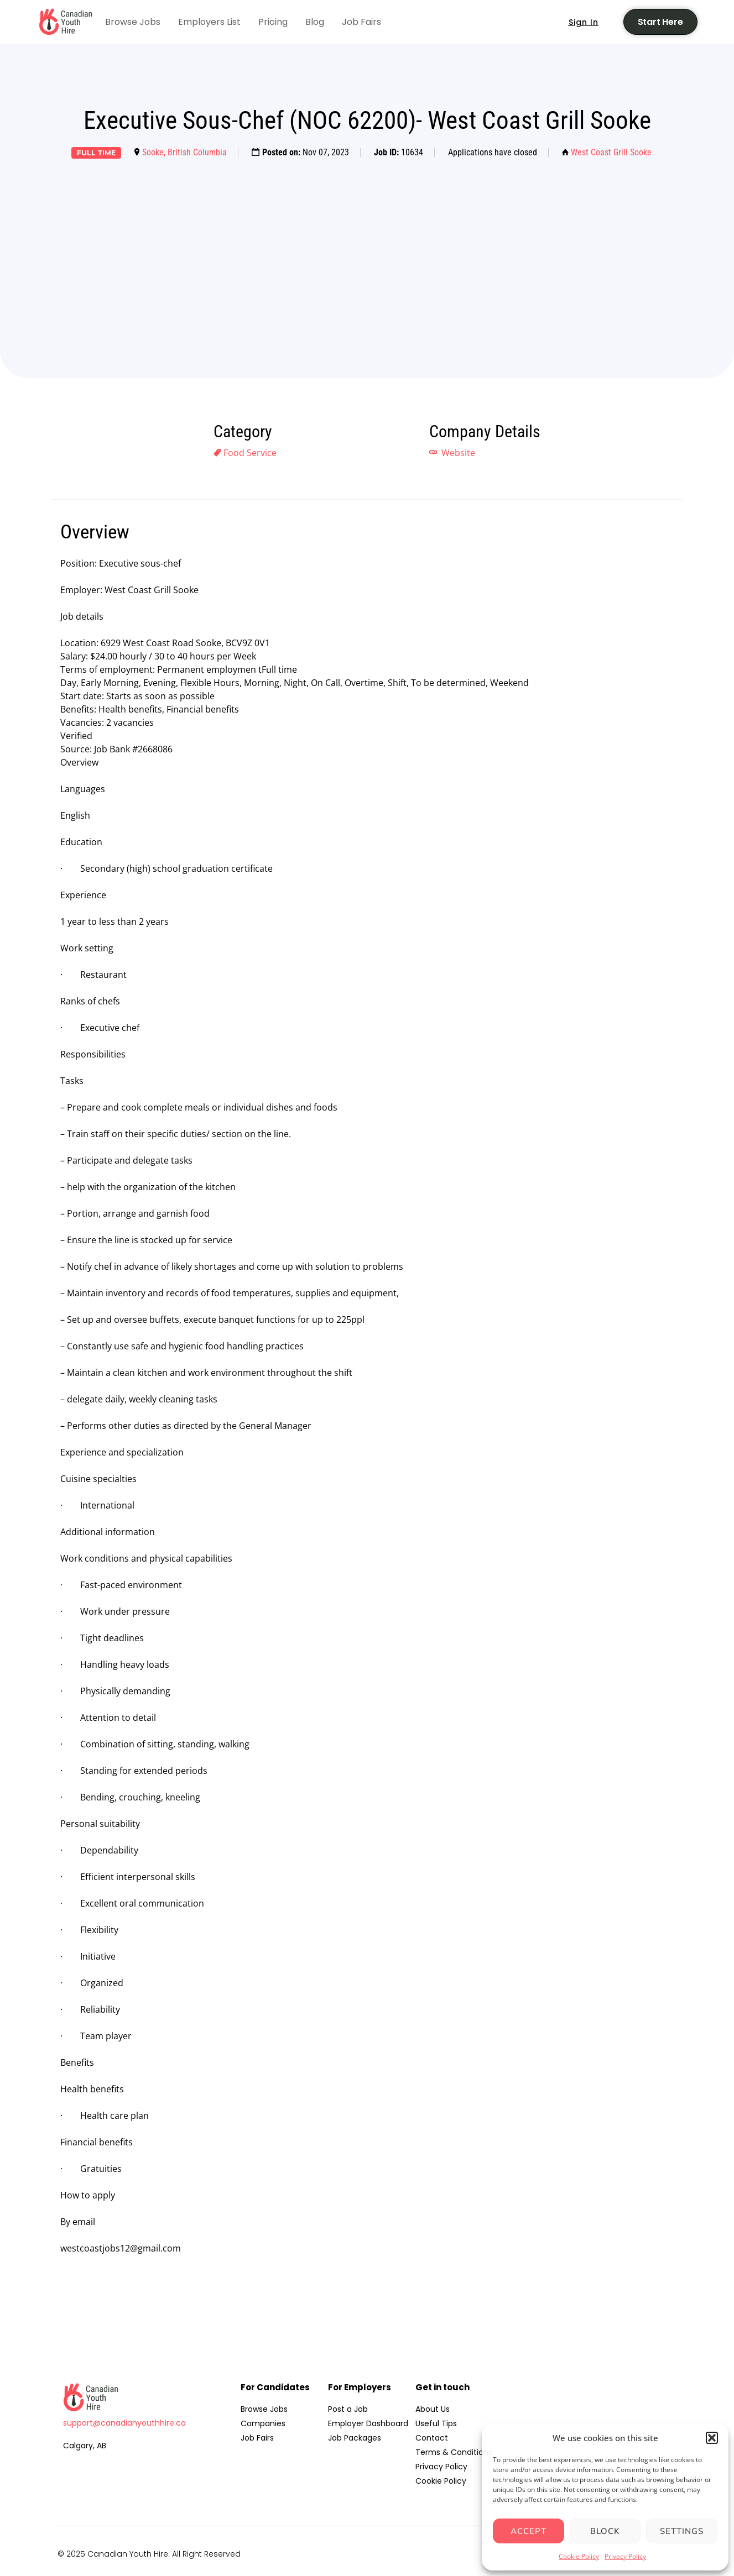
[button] (711, 2437)
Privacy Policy (625, 2556)
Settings (682, 2531)
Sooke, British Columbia (184, 152)
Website (457, 453)
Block (605, 2531)
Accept (528, 2531)
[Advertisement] (367, 251)
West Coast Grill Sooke (611, 152)
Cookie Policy (579, 2556)
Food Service (250, 453)
